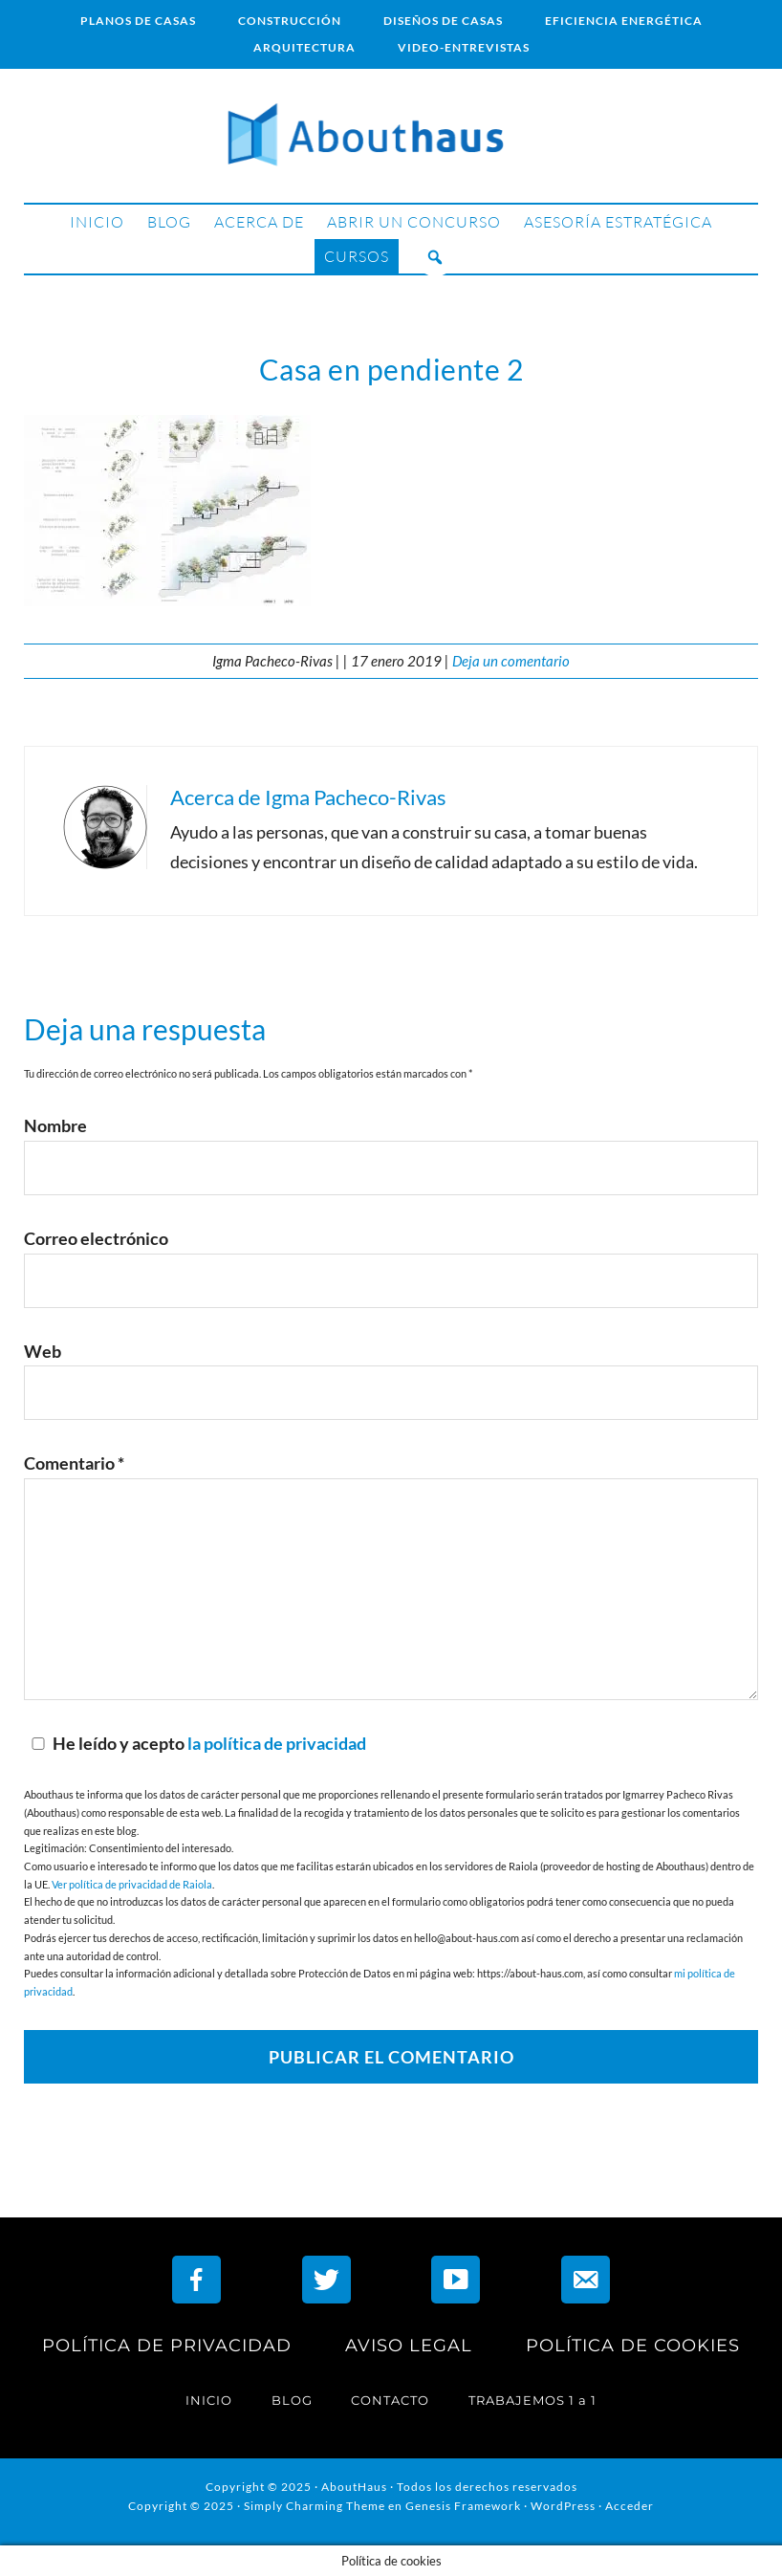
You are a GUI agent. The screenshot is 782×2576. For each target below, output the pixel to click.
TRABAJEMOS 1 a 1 (532, 2400)
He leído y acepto (195, 1743)
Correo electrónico (96, 1238)
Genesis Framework (463, 2506)
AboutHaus (391, 135)
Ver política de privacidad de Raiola (132, 1884)
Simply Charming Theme (314, 2506)
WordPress (563, 2506)
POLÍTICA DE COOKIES (633, 2345)
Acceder (629, 2506)
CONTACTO (390, 2400)
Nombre (55, 1125)
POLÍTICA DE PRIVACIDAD (167, 2345)
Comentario (74, 1463)
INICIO (208, 2400)
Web (42, 1351)
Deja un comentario (511, 660)
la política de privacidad (276, 1743)
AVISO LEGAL (408, 2345)
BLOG (292, 2400)
